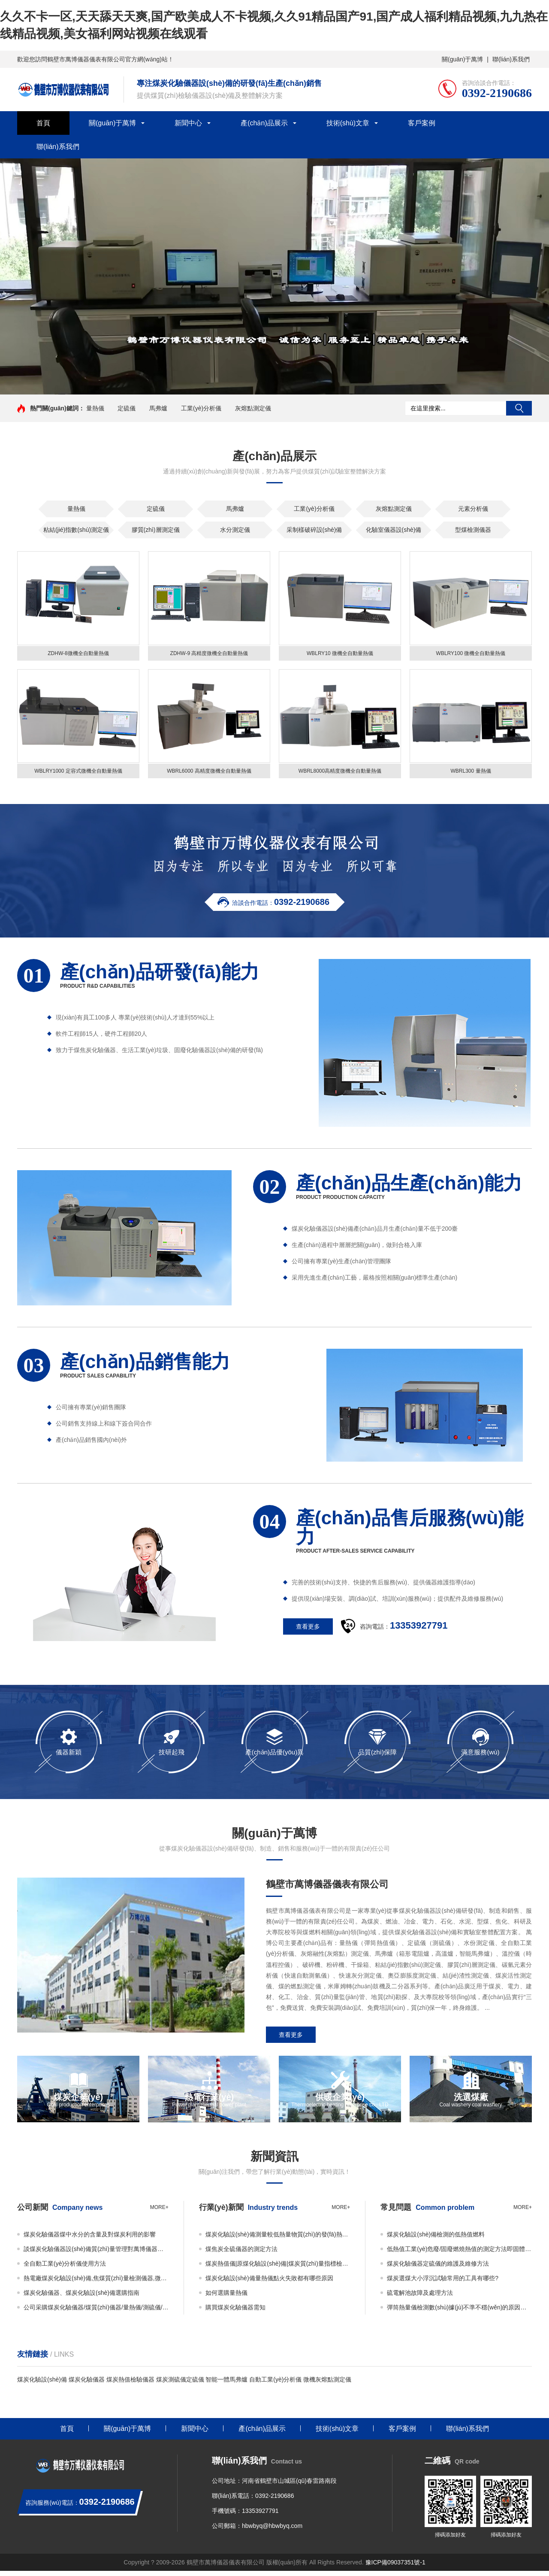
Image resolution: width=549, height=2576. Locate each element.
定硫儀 (127, 408)
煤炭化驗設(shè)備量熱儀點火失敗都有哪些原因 (269, 2282)
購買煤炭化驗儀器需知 (235, 2312)
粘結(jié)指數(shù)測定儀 (76, 529)
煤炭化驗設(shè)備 (42, 2384)
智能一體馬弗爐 (226, 2384)
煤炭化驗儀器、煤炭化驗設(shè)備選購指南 (81, 2297)
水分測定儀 (235, 529)
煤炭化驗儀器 (87, 2384)
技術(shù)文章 (347, 123)
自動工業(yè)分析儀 (275, 2384)
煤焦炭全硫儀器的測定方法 (241, 2253)
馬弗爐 (158, 408)
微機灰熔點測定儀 (327, 2384)
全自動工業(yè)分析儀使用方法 (65, 2268)
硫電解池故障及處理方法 (420, 2297)
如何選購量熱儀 (226, 2297)
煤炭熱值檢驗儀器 (130, 2384)
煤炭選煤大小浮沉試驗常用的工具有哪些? (442, 2282)
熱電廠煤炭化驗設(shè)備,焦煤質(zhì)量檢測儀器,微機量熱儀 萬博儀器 (96, 2282)
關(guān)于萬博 (462, 59)
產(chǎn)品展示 (264, 123)
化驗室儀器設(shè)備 (394, 529)
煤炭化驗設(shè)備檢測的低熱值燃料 (436, 2239)
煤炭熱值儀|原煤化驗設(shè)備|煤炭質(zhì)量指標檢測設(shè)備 (277, 2268)
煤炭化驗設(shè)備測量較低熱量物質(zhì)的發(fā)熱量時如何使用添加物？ (277, 2239)
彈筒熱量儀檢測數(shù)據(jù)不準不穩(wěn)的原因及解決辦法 (459, 2312)
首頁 (43, 123)
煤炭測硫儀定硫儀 (180, 2384)
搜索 (519, 408)
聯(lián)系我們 (511, 59)
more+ (159, 2212)
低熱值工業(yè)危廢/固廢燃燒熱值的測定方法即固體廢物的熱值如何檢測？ (459, 2253)
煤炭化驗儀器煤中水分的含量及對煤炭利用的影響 (90, 2239)
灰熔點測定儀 (253, 408)
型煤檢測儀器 (473, 529)
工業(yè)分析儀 (201, 408)
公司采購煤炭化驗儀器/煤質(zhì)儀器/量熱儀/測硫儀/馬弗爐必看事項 (96, 2312)
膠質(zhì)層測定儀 (156, 529)
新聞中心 (188, 123)
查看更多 (308, 1631)
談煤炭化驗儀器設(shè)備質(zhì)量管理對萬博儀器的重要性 (96, 2253)
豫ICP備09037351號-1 (395, 2567)
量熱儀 (95, 408)
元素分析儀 (473, 508)
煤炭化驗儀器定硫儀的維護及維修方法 (438, 2268)
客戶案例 (421, 123)
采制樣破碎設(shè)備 (314, 529)
